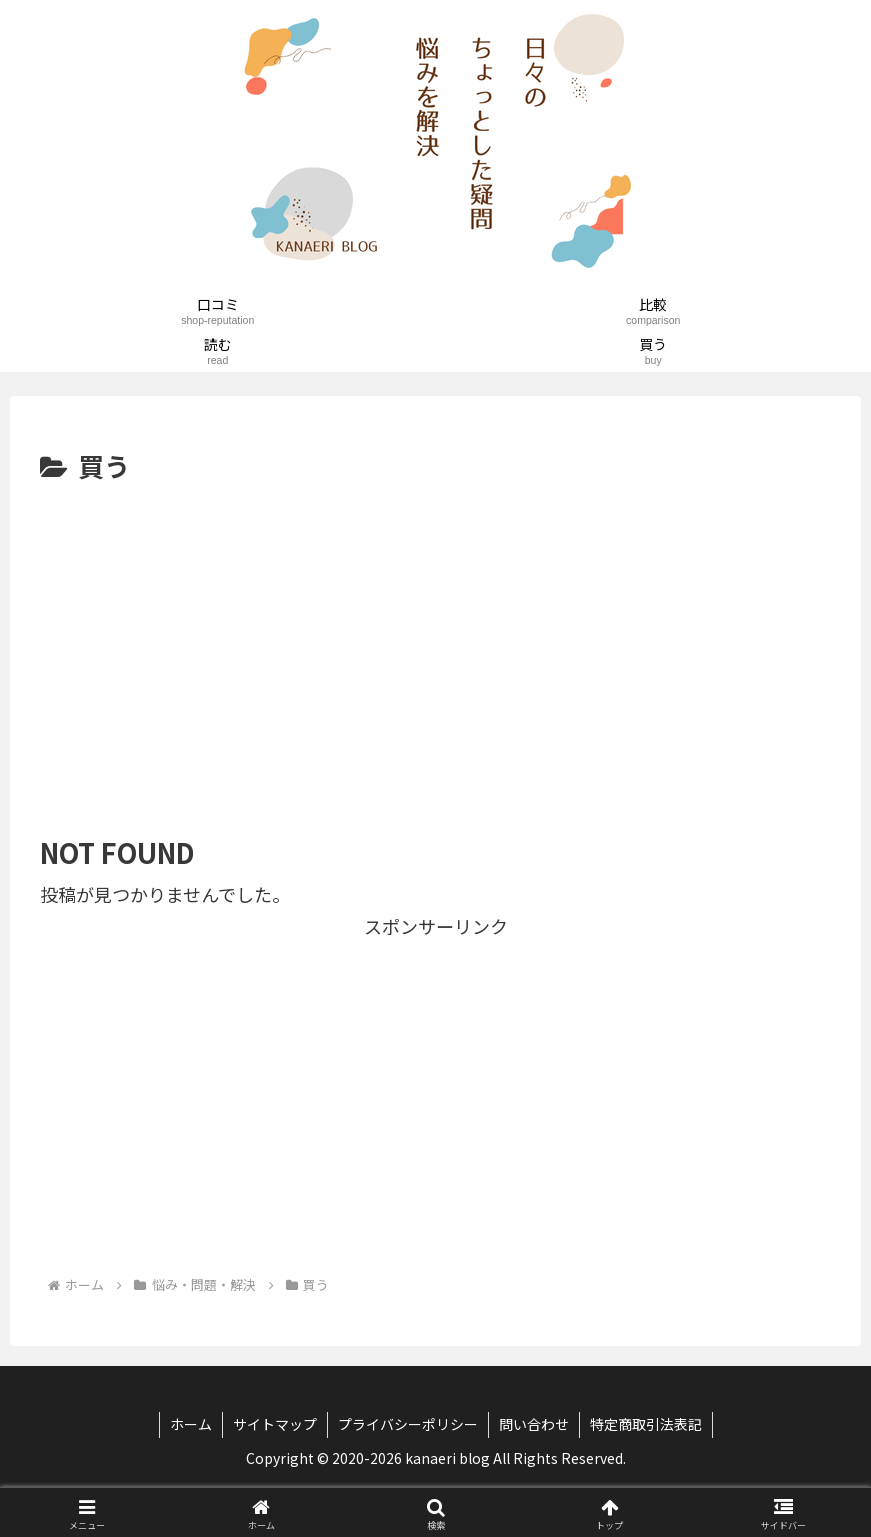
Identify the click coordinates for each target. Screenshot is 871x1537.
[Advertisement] (435, 639)
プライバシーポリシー (408, 1424)
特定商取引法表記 (646, 1424)
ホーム (191, 1424)
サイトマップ (275, 1424)
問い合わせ (534, 1424)
